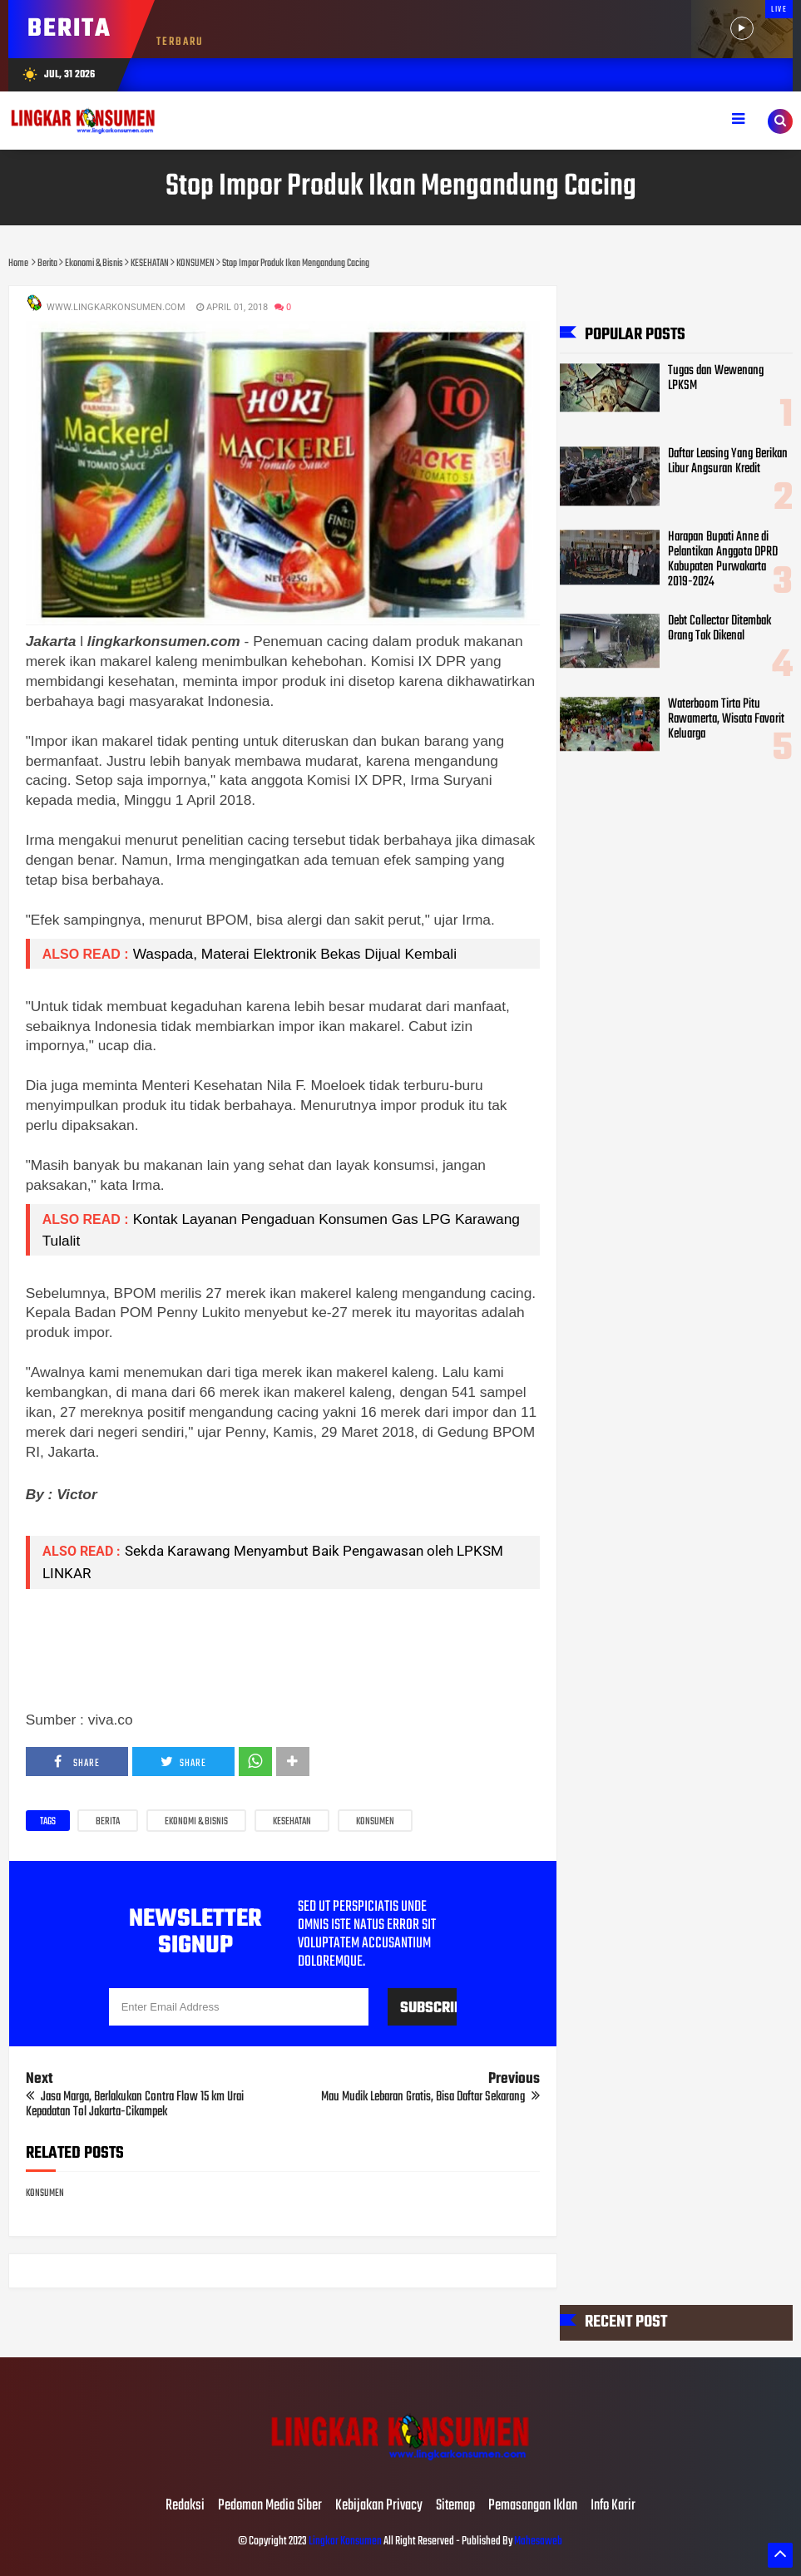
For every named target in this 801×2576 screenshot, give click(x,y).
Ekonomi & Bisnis (196, 1822)
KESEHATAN (292, 1822)
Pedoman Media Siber (270, 2506)
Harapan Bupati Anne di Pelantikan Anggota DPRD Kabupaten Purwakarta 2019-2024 (723, 560)
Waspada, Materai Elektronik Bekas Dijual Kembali (297, 953)
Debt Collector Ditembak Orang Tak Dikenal (719, 629)
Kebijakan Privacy (379, 2506)
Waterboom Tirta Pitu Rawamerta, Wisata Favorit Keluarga (726, 720)
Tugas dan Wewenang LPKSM (716, 378)
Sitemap (455, 2506)
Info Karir (613, 2506)
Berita (108, 1822)
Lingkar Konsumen (345, 2541)
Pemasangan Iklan (532, 2506)
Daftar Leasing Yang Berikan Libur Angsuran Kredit (728, 462)
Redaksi (185, 2506)
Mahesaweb (537, 2541)
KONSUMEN (375, 1822)
